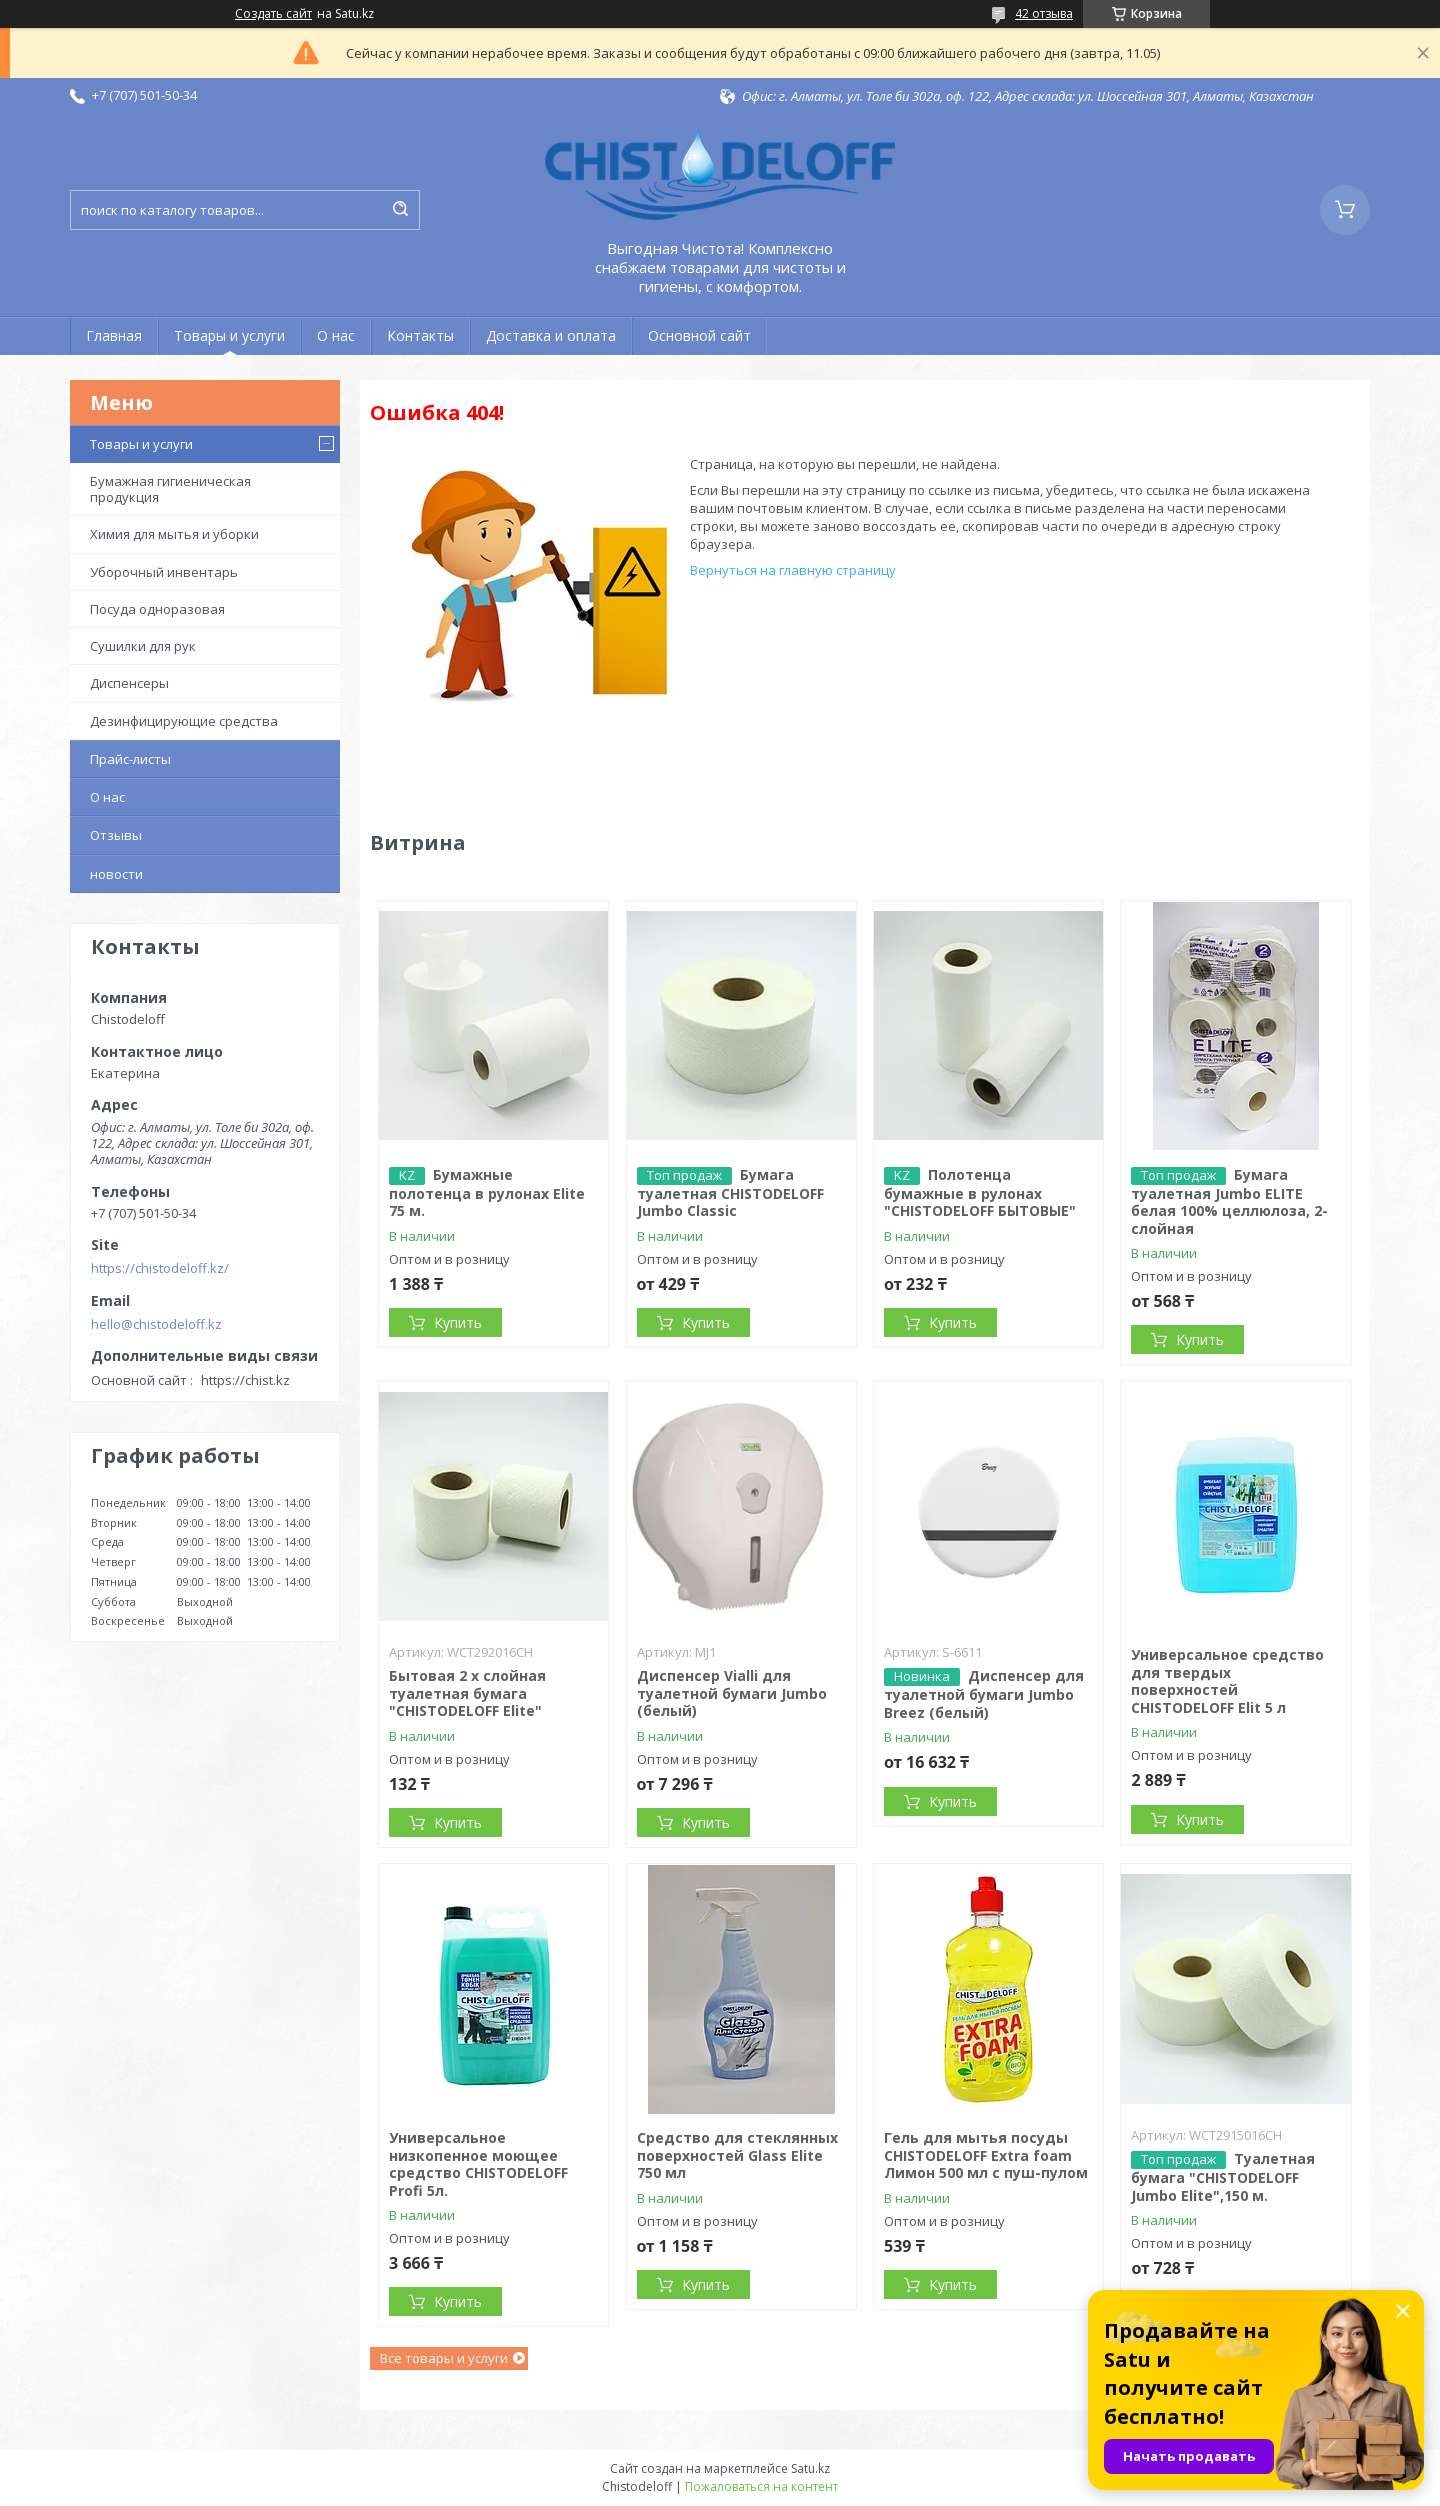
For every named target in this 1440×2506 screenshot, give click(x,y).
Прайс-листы (130, 759)
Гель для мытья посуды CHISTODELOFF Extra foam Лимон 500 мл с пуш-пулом (986, 2155)
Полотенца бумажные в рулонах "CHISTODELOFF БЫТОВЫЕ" (980, 1193)
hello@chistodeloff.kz (156, 1324)
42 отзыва (1044, 13)
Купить (458, 1322)
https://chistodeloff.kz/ (160, 1268)
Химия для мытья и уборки (174, 534)
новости (116, 874)
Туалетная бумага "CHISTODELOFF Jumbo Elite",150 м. (1223, 2177)
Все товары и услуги (444, 2358)
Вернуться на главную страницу (793, 570)
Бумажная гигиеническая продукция (170, 489)
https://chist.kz (245, 1380)
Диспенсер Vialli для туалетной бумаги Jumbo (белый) (732, 1693)
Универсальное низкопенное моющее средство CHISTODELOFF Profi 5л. (478, 2164)
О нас (336, 335)
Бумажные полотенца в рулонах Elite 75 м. (487, 1193)
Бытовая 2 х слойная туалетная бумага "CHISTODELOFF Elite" (467, 1693)
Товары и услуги (229, 335)
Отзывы (116, 835)
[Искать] (400, 210)
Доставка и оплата (551, 335)
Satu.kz (810, 2468)
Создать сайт (273, 14)
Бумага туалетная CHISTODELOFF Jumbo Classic (730, 1193)
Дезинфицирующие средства (184, 721)
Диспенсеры (129, 683)
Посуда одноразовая (157, 609)
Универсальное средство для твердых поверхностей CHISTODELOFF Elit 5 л (1227, 1681)
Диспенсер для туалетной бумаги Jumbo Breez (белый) (984, 1694)
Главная (114, 335)
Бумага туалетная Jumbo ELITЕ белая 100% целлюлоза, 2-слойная (1229, 1201)
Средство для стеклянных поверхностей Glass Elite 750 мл (737, 2155)
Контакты (420, 335)
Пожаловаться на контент (761, 2486)
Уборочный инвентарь (164, 572)
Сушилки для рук (143, 646)
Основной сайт (699, 335)
